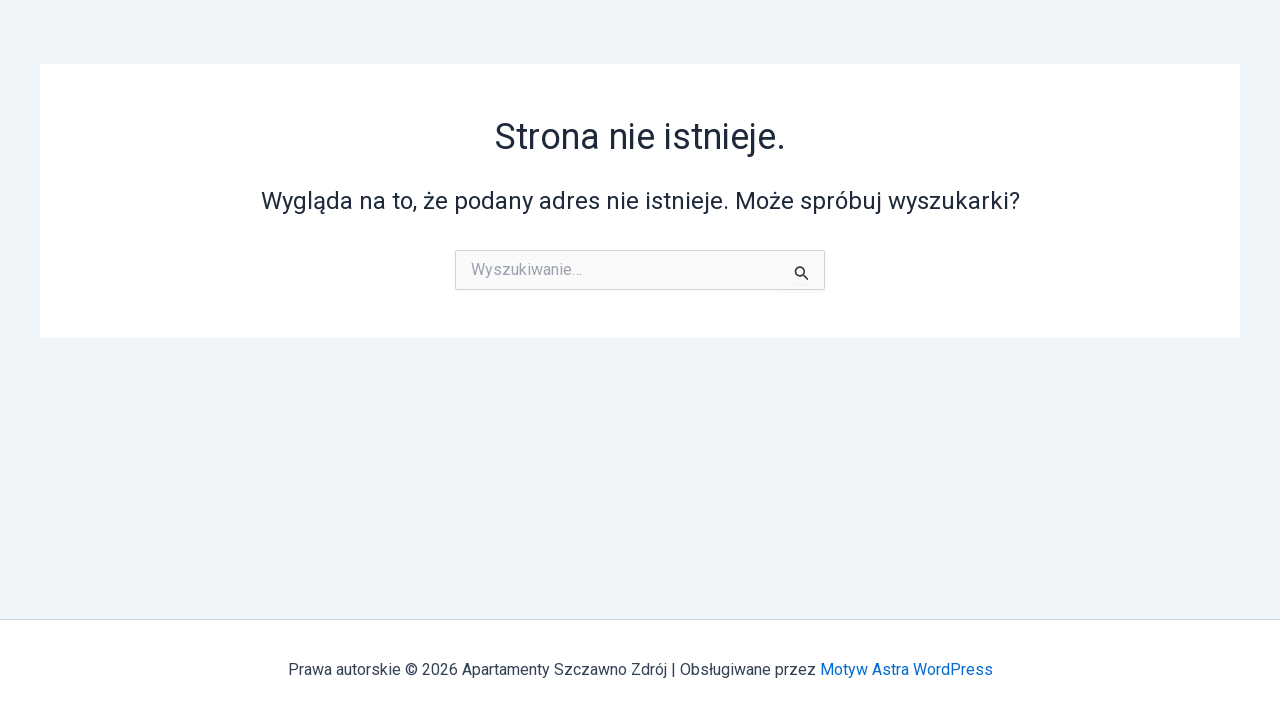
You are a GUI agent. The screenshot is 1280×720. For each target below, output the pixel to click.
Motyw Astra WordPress (906, 669)
